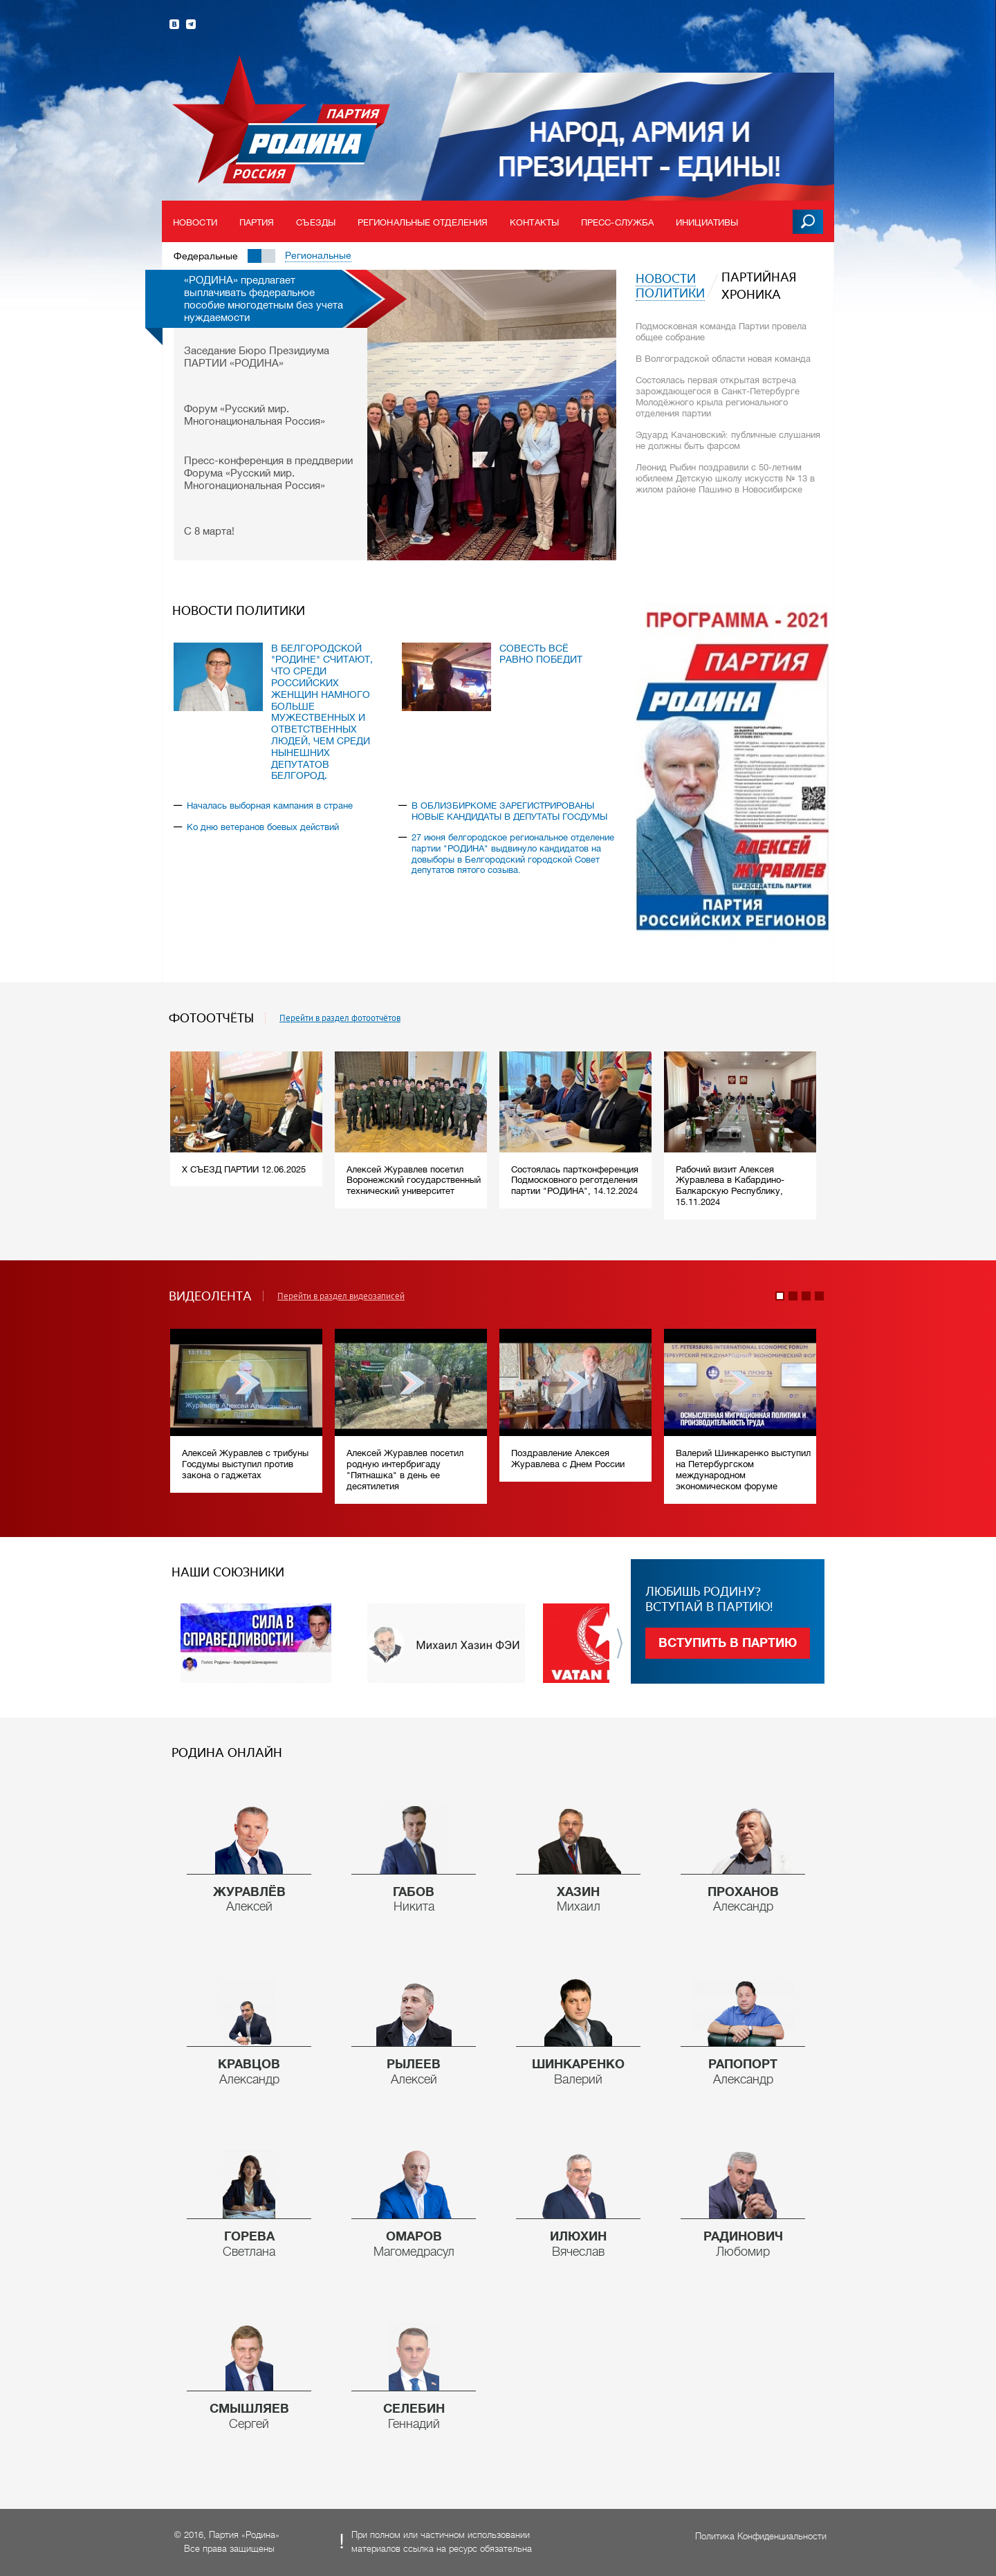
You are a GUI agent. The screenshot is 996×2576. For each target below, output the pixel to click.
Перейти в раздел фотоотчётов (339, 1018)
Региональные (318, 255)
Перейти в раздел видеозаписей (341, 1296)
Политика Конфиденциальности (761, 2536)
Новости (195, 222)
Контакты (534, 222)
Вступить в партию (727, 1643)
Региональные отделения (423, 222)
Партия (257, 222)
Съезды (315, 222)
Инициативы (707, 222)
